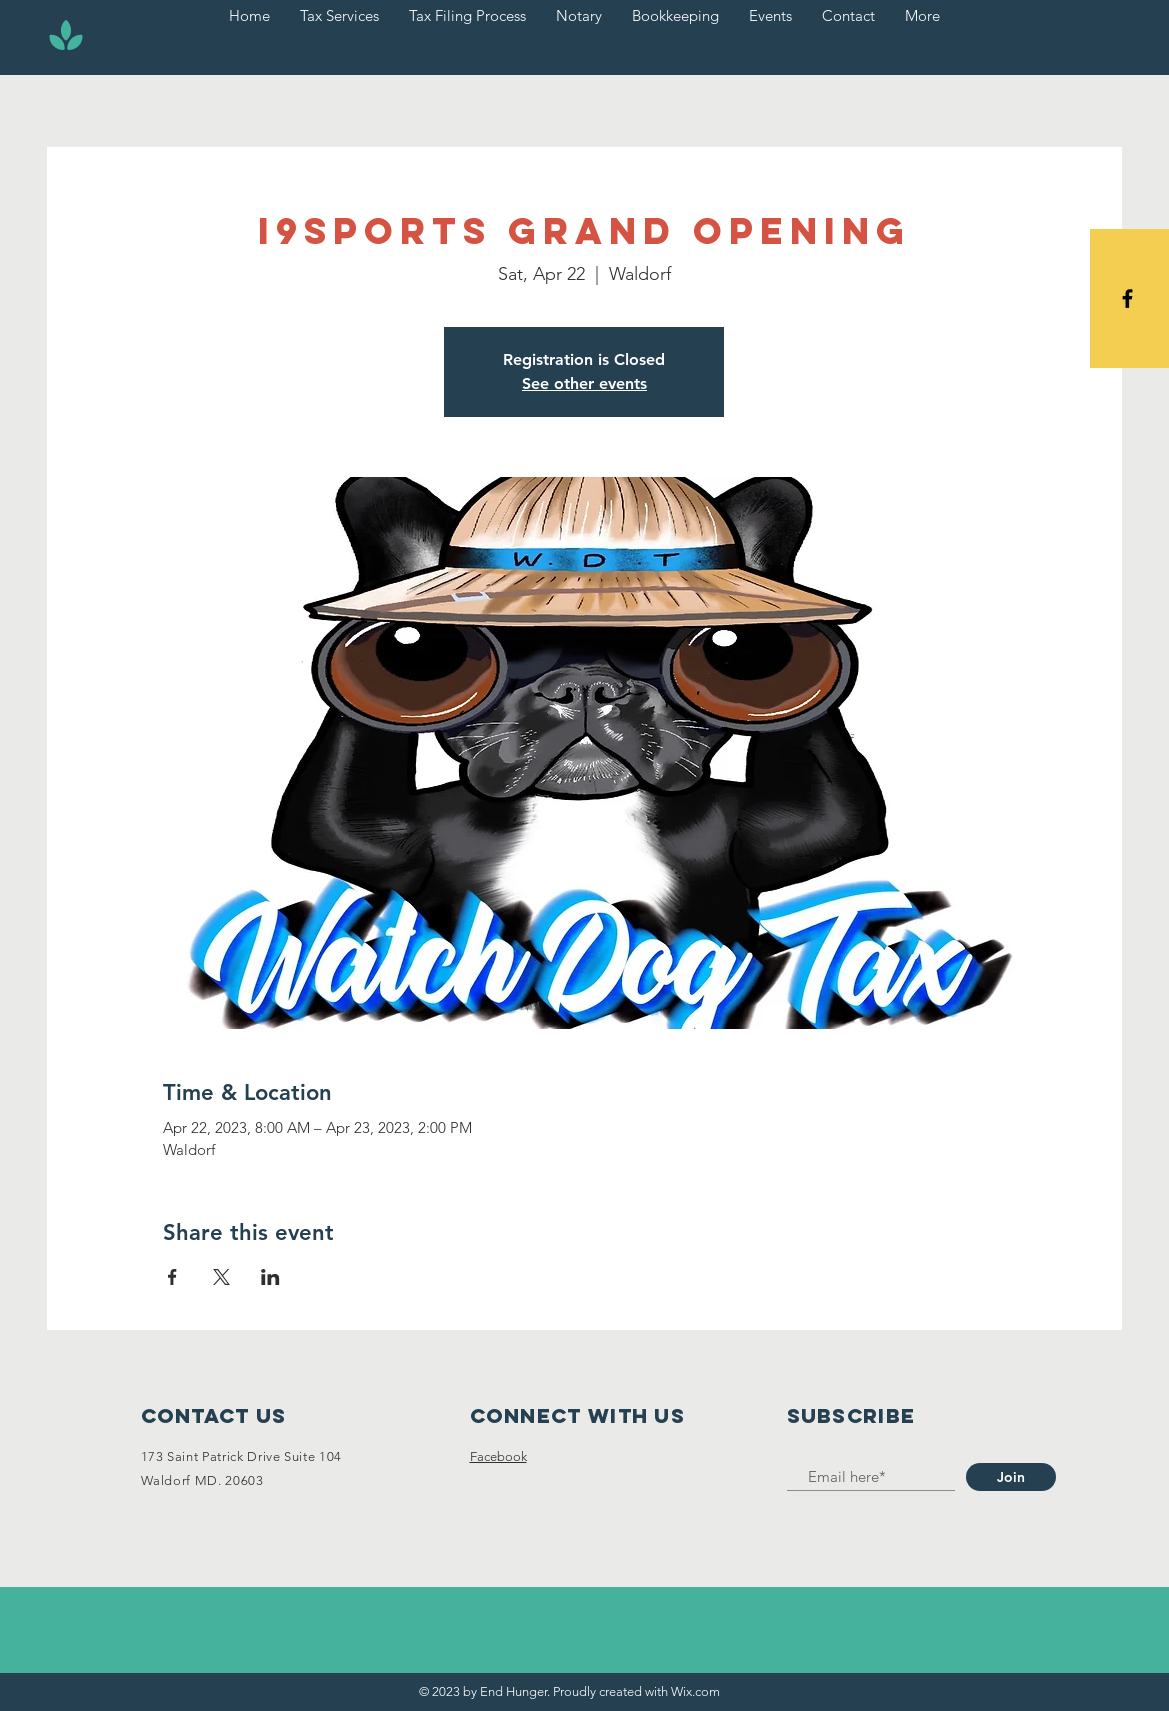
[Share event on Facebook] (172, 1277)
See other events (584, 383)
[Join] (1011, 1477)
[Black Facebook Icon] (1127, 298)
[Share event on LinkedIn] (270, 1277)
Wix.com (695, 1691)
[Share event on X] (221, 1277)
